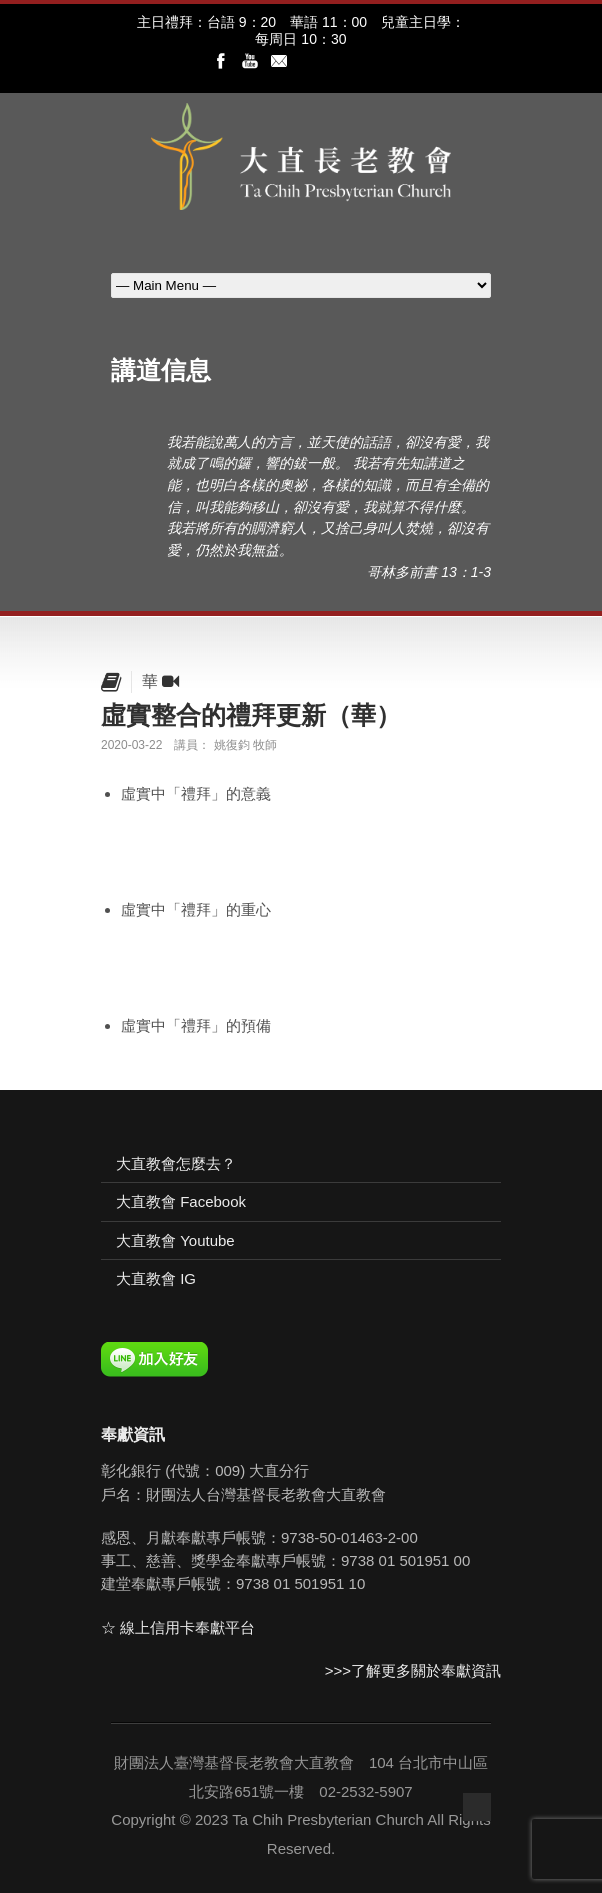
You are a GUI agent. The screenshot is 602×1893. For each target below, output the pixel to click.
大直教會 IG (156, 1278)
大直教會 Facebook (181, 1201)
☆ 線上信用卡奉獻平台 (178, 1627)
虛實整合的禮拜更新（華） (251, 715)
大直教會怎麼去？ (176, 1163)
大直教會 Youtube (175, 1240)
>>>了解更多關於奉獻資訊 (413, 1670)
